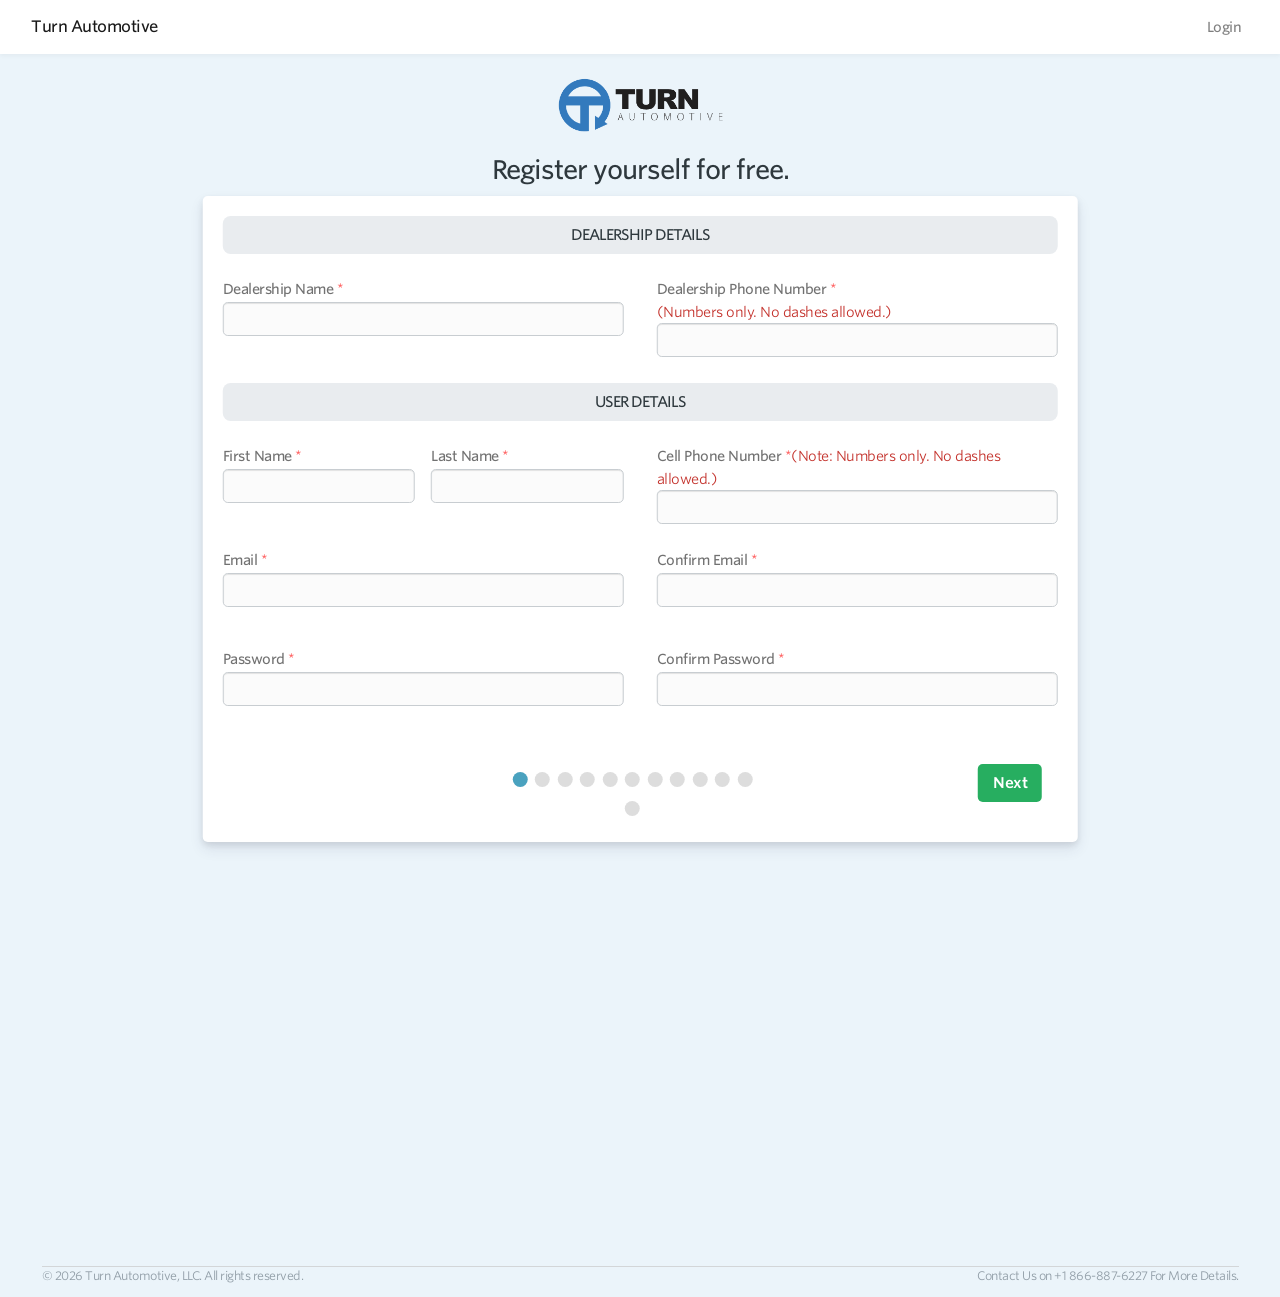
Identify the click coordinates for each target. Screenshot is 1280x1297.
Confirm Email (702, 560)
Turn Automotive (94, 26)
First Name (257, 456)
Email (240, 560)
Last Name (465, 456)
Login (1224, 27)
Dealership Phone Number (742, 289)
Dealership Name (278, 289)
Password (254, 659)
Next (1010, 783)
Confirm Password (716, 659)
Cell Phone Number (719, 456)
